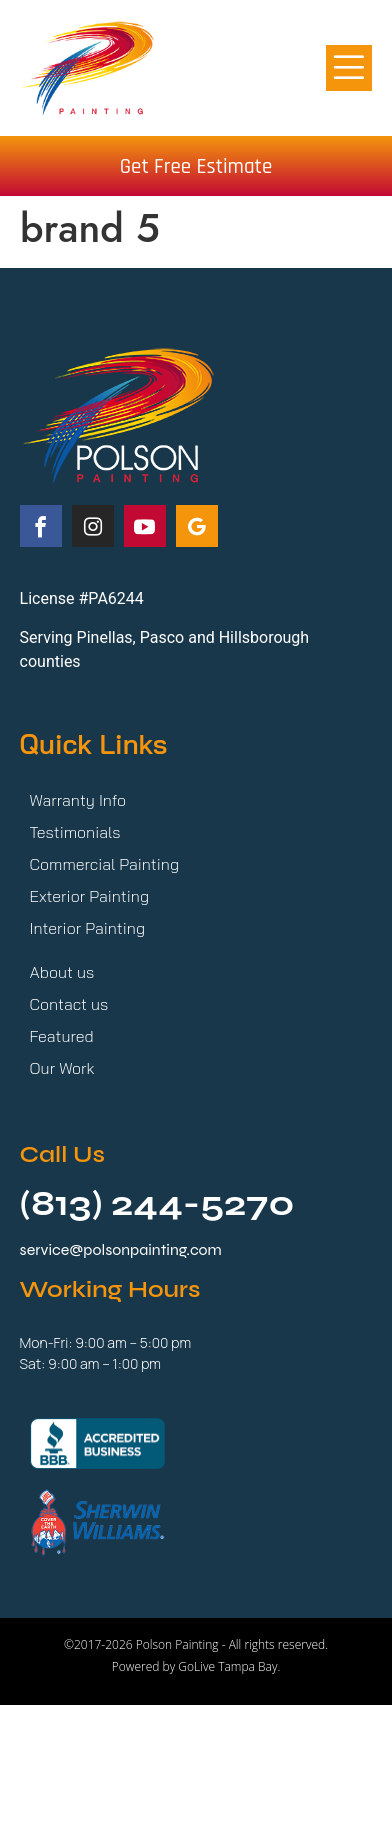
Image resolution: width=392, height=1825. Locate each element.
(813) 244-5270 (157, 1204)
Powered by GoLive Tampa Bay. (196, 1666)
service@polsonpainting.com (121, 1249)
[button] (349, 68)
